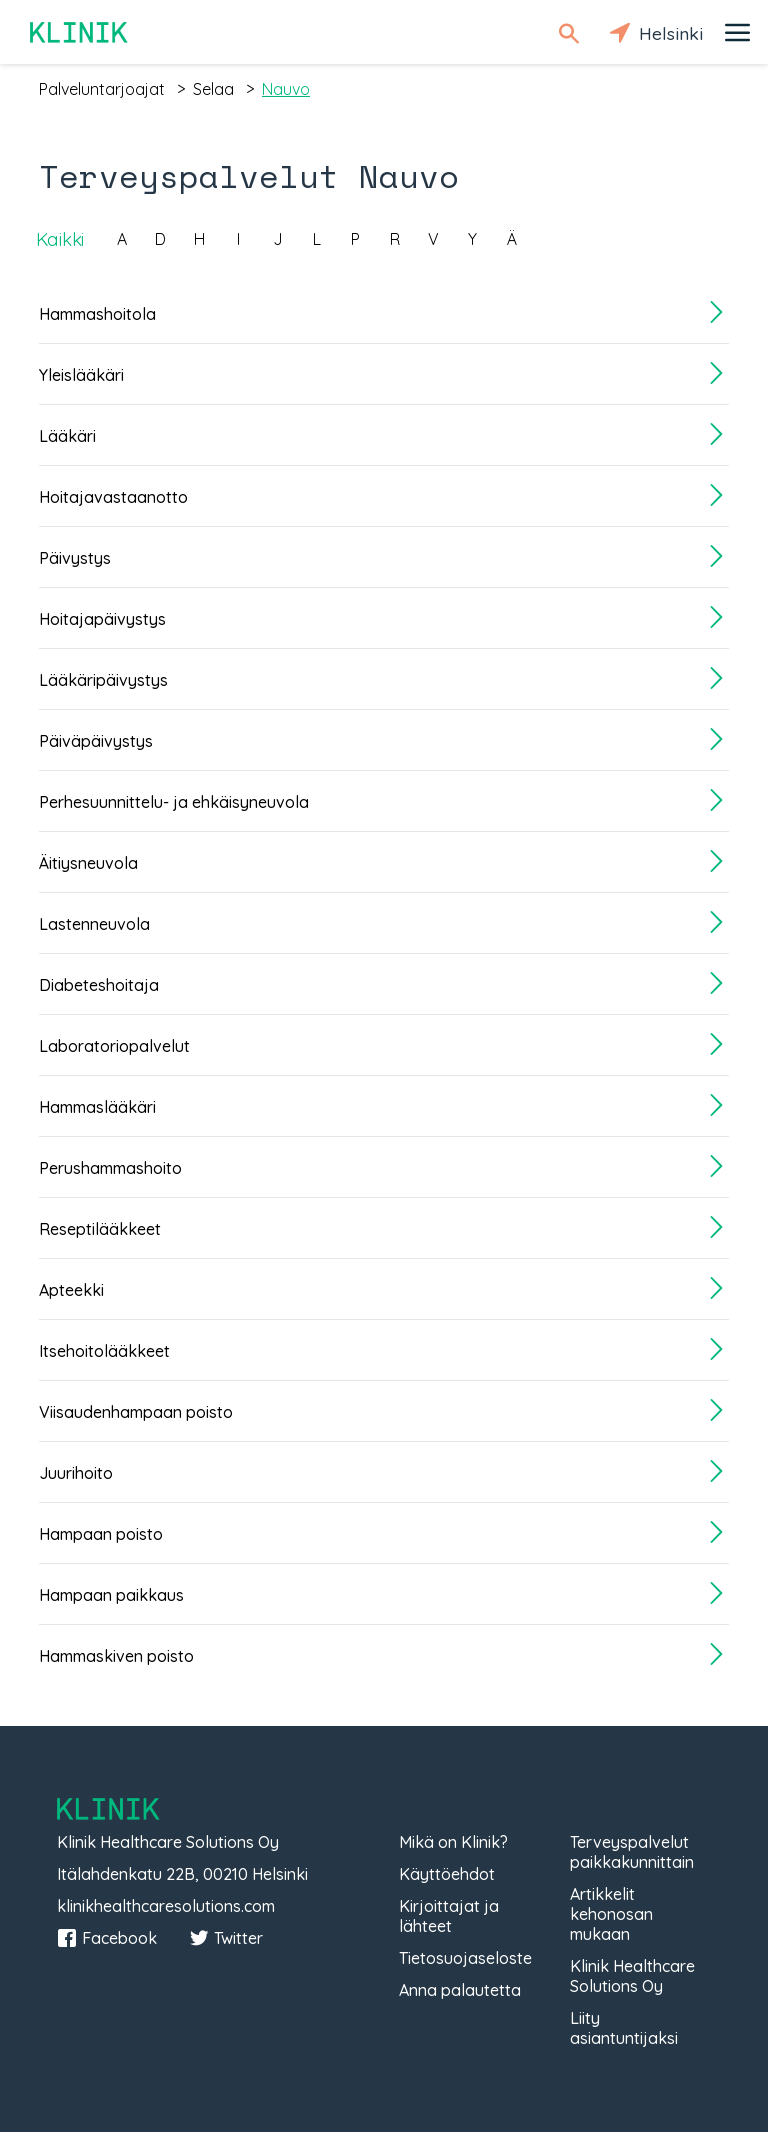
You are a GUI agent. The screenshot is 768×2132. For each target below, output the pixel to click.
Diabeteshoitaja (99, 985)
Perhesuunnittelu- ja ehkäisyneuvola (174, 802)
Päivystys (75, 558)
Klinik (80, 32)
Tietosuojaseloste (465, 1958)
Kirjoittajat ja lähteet (449, 1916)
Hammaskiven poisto (116, 1656)
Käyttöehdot (447, 1874)
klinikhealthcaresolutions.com (166, 1906)
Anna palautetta (460, 1990)
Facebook (107, 1938)
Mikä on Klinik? (453, 1842)
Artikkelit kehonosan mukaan (611, 1914)
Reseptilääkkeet (100, 1229)
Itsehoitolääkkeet (104, 1351)
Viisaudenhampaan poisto (136, 1412)
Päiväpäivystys (96, 741)
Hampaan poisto (101, 1534)
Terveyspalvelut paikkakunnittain (632, 1852)
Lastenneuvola (94, 924)
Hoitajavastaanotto (113, 497)
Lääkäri (67, 436)
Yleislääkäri (81, 375)
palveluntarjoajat (102, 89)
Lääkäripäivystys (103, 680)
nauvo (286, 89)
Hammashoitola (97, 314)
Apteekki (71, 1290)
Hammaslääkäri (97, 1107)
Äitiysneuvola (88, 863)
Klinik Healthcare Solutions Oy (632, 1976)
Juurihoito (76, 1473)
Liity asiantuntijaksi (624, 2028)
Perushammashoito (110, 1168)
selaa (213, 89)
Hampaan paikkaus (111, 1595)
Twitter (226, 1938)
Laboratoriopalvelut (114, 1046)
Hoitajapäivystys (102, 619)
